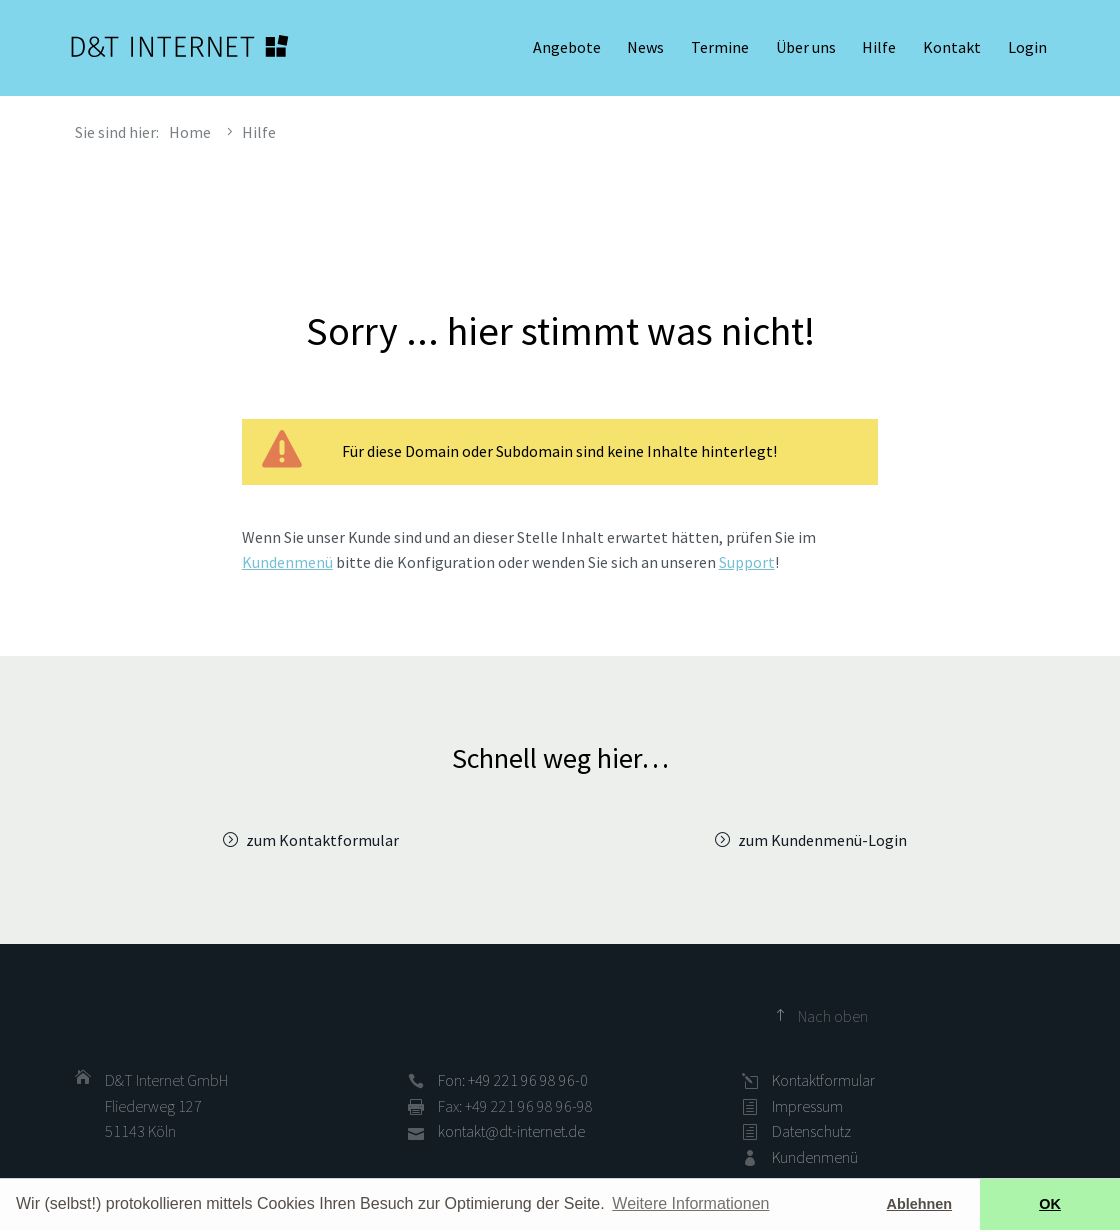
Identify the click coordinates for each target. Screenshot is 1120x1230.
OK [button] (1050, 1204)
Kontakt (952, 50)
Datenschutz (811, 1131)
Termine (720, 50)
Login (1027, 50)
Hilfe (879, 50)
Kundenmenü (287, 562)
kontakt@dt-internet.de (511, 1131)
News (645, 50)
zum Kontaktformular (322, 840)
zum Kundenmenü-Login (822, 840)
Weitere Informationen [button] (690, 1203)
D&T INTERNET (180, 50)
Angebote (567, 50)
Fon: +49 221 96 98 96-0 (513, 1080)
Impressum (807, 1106)
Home (190, 132)
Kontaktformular (823, 1080)
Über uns (806, 50)
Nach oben (833, 1016)
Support (747, 562)
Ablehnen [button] (920, 1204)
